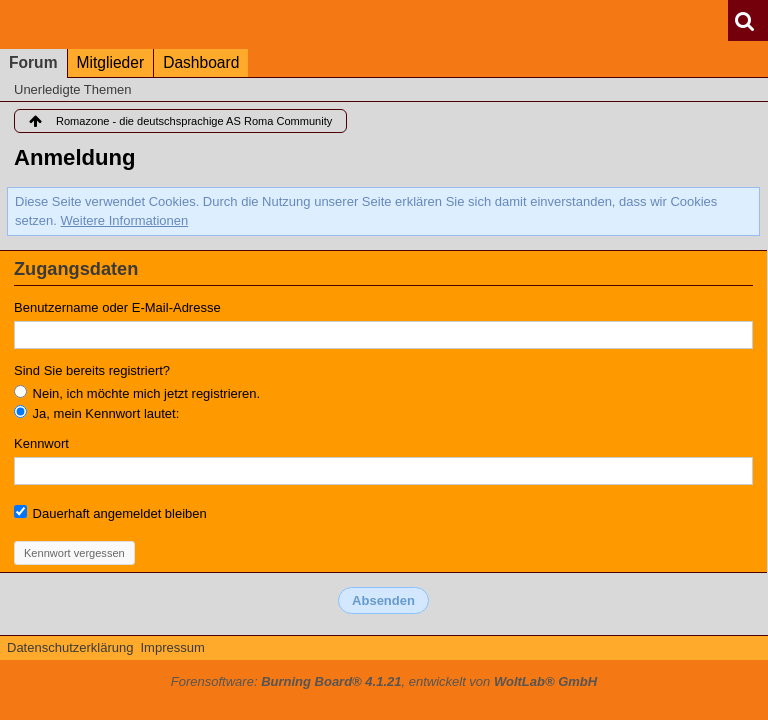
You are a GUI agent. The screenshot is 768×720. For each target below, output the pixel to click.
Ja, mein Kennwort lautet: (96, 413)
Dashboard (201, 62)
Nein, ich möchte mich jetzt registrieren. (137, 393)
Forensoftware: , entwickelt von (384, 681)
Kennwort (41, 443)
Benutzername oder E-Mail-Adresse (117, 307)
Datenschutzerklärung (70, 647)
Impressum (172, 647)
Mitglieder (111, 62)
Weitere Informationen (125, 220)
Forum (33, 62)
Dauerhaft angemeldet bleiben (110, 513)
